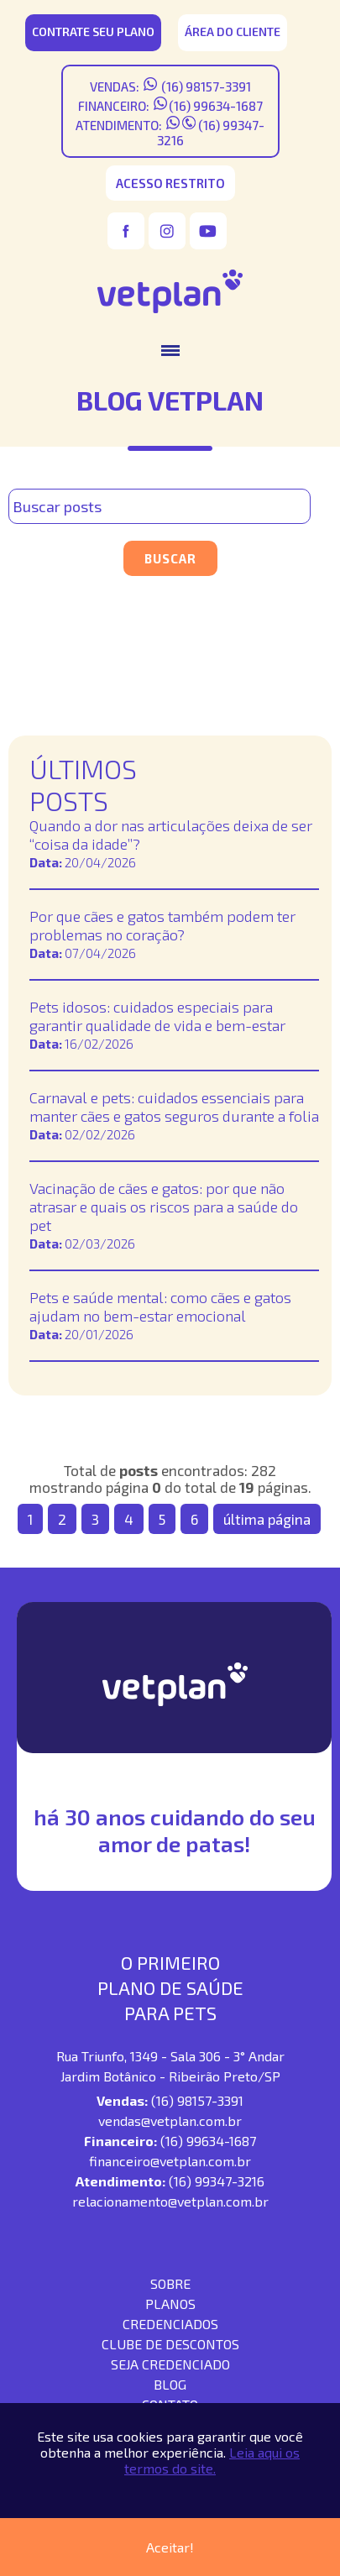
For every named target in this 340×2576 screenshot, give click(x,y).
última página (267, 1519)
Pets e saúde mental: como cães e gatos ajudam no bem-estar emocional (160, 1306)
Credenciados (170, 2324)
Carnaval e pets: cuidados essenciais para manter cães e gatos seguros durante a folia (174, 1106)
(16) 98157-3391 (205, 86)
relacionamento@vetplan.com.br (170, 2201)
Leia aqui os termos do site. (212, 2460)
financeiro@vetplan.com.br (170, 2161)
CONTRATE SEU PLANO (93, 31)
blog (170, 2384)
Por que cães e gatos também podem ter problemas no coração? (162, 925)
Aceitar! (170, 2547)
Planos (170, 2304)
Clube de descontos (170, 2344)
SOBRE (170, 2283)
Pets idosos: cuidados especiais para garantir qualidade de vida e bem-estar (157, 1015)
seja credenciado (170, 2364)
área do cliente (232, 31)
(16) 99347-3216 (216, 2181)
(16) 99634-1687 (216, 105)
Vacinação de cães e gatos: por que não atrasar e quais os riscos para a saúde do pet (163, 1206)
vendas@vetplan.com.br (170, 2120)
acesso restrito (170, 183)
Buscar (170, 558)
